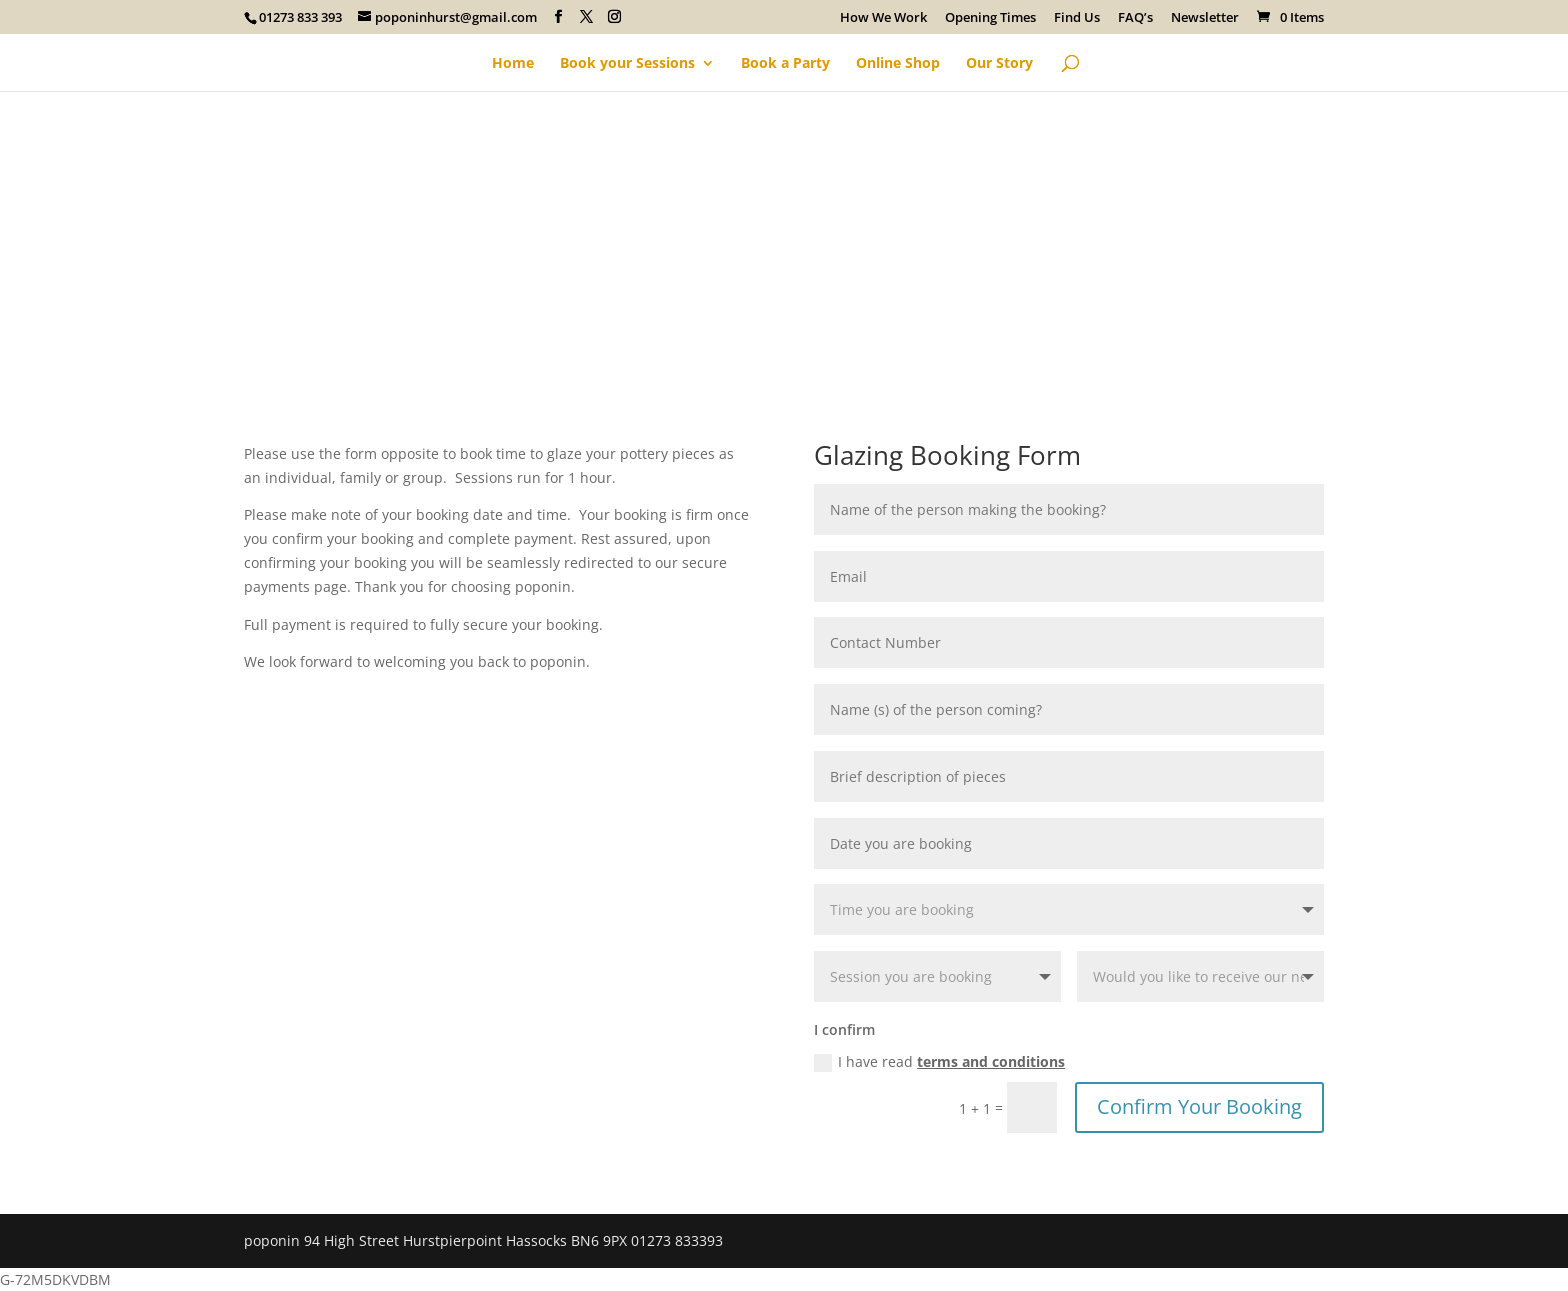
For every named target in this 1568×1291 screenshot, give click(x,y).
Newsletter (1205, 18)
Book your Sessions (627, 64)
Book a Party (785, 64)
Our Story (999, 64)
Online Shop (898, 64)
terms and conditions (991, 1061)
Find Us (1077, 18)
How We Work (883, 18)
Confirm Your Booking (1199, 1106)
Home (513, 64)
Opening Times (990, 18)
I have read (939, 1062)
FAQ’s (1135, 18)
